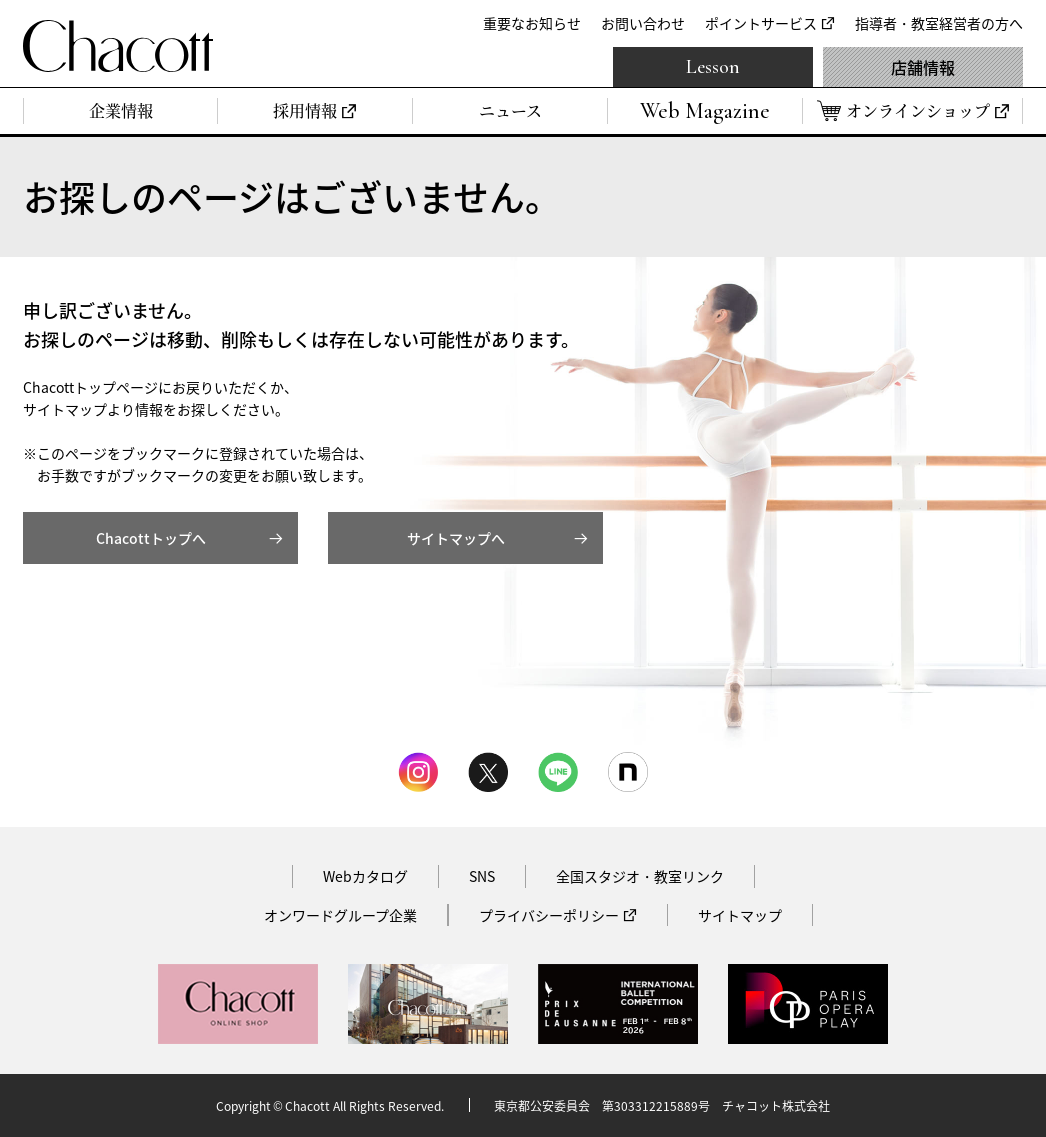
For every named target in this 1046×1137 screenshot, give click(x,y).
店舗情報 (923, 67)
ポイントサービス (761, 23)
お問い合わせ (643, 23)
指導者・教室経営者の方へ (939, 23)
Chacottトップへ (151, 538)
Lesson (713, 67)
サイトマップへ (456, 538)
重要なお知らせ (532, 23)
